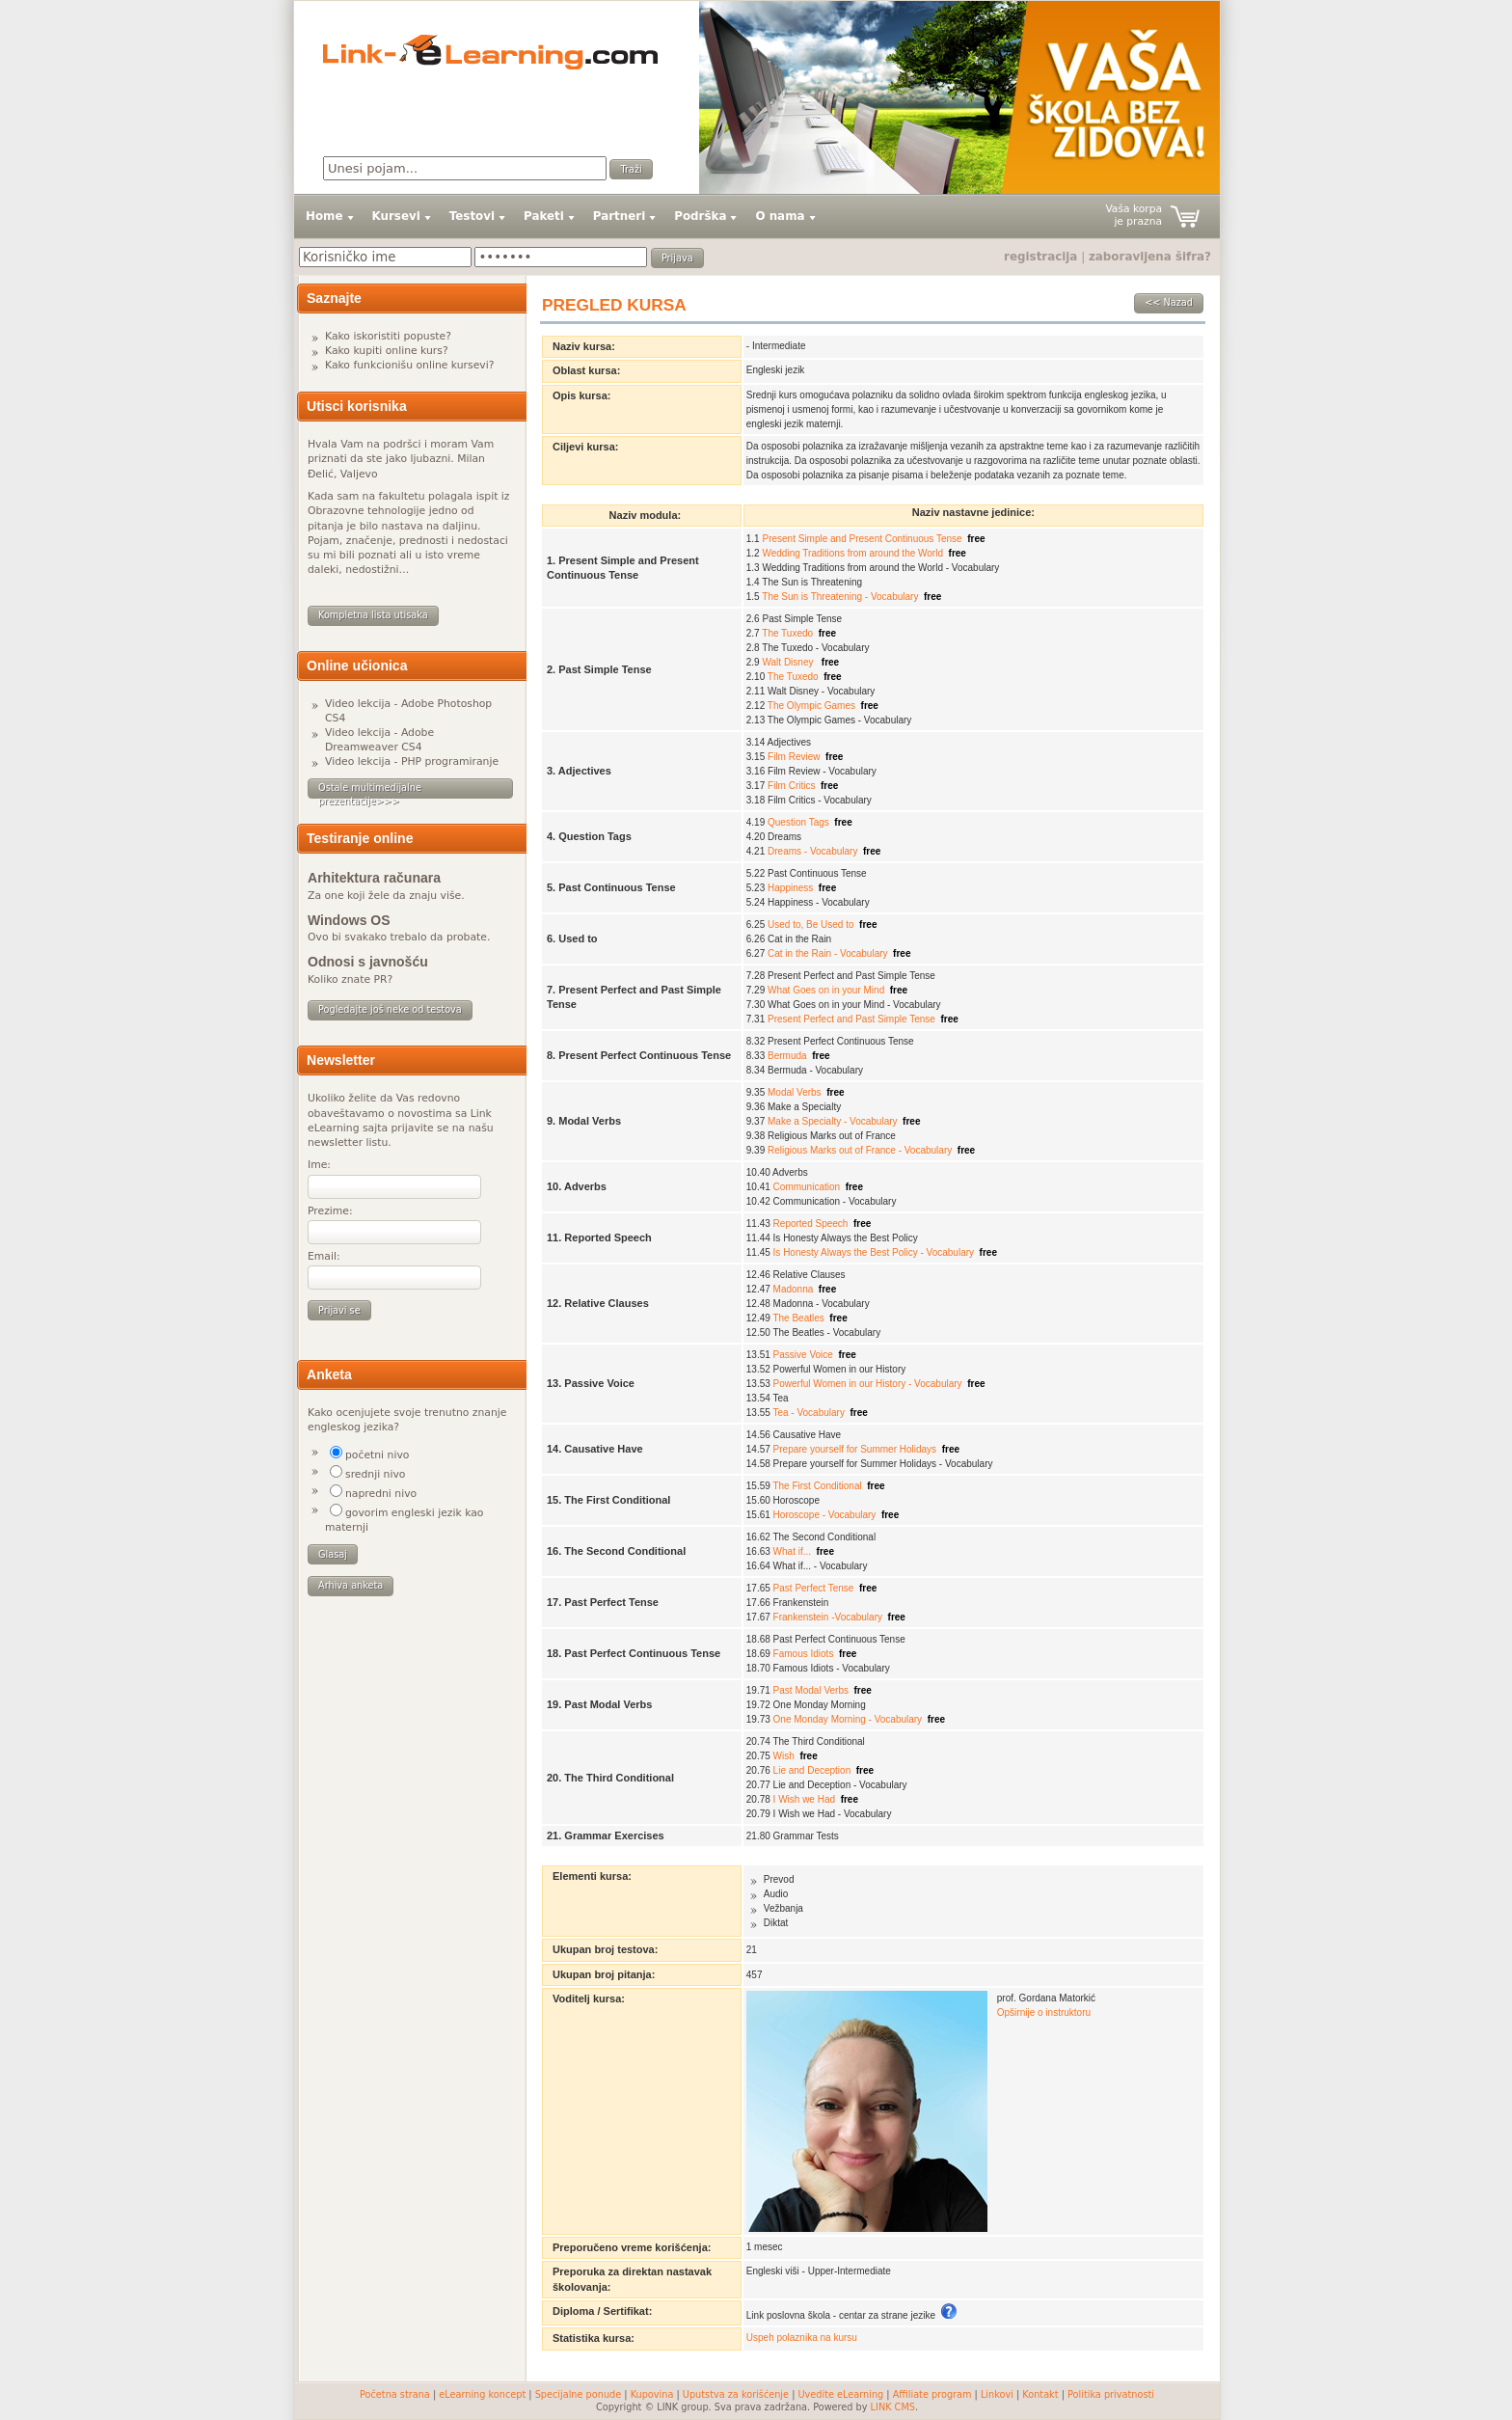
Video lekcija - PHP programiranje (412, 761)
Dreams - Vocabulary (812, 851)
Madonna (793, 1289)
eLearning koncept (482, 2394)
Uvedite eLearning (841, 2394)
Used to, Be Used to (811, 924)
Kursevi (396, 216)
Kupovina (652, 2394)
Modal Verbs (795, 1092)
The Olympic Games (811, 705)
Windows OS (349, 920)
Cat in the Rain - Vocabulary (828, 953)
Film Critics (791, 785)
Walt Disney (789, 662)
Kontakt (1040, 2394)
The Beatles (798, 1318)
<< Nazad (1169, 302)
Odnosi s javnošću (368, 961)
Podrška (700, 216)
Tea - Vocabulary (808, 1412)
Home (324, 216)
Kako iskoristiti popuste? (388, 336)
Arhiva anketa (350, 1585)
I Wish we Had (804, 1799)
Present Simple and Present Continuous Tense (861, 538)
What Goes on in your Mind (826, 990)
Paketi (544, 216)
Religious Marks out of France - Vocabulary (860, 1150)
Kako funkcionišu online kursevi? (409, 365)
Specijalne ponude (578, 2394)
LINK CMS (893, 2407)
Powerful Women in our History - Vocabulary (867, 1383)
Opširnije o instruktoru (1044, 2012)
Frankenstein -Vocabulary (827, 1617)
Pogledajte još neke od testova (390, 1009)
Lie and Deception (812, 1770)
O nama (779, 216)
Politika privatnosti (1110, 2394)
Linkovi (997, 2394)
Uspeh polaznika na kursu (801, 2337)
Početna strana (395, 2394)
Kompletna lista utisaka (373, 615)
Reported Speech (811, 1223)
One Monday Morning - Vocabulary (848, 1719)
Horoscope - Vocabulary (825, 1514)
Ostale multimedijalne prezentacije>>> (369, 790)
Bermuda (787, 1055)
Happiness (790, 888)
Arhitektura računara (374, 877)
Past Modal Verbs (811, 1690)
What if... (792, 1551)
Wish (784, 1756)
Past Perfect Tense (813, 1588)
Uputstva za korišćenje (736, 2394)
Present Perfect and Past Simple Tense (851, 1019)
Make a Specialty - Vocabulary (833, 1121)
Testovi (472, 216)
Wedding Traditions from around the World (852, 553)
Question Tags (798, 822)
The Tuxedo (787, 633)
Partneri (619, 216)
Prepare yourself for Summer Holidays (855, 1449)
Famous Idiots (803, 1653)
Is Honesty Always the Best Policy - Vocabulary (873, 1252)
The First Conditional (816, 1486)
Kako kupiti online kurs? (386, 350)
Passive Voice (803, 1354)
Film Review (794, 756)
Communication (806, 1187)
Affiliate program (932, 2394)
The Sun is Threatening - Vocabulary (840, 596)
